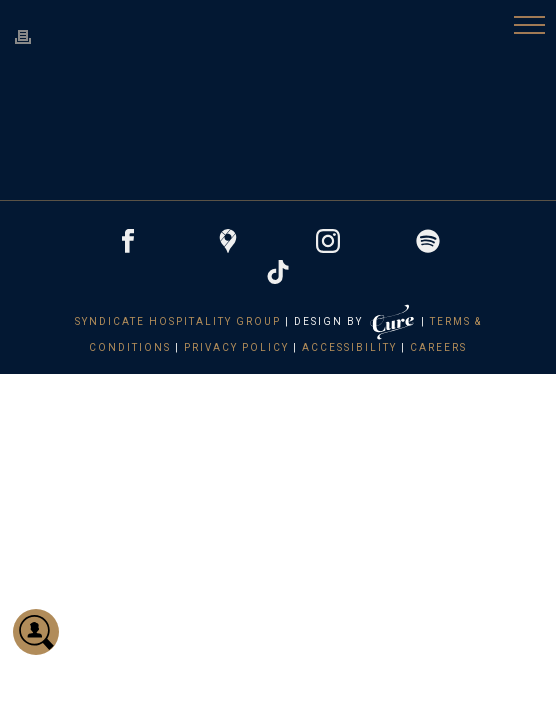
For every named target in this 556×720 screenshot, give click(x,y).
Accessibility (349, 347)
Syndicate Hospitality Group (178, 321)
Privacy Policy (236, 347)
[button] (529, 26)
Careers (438, 347)
